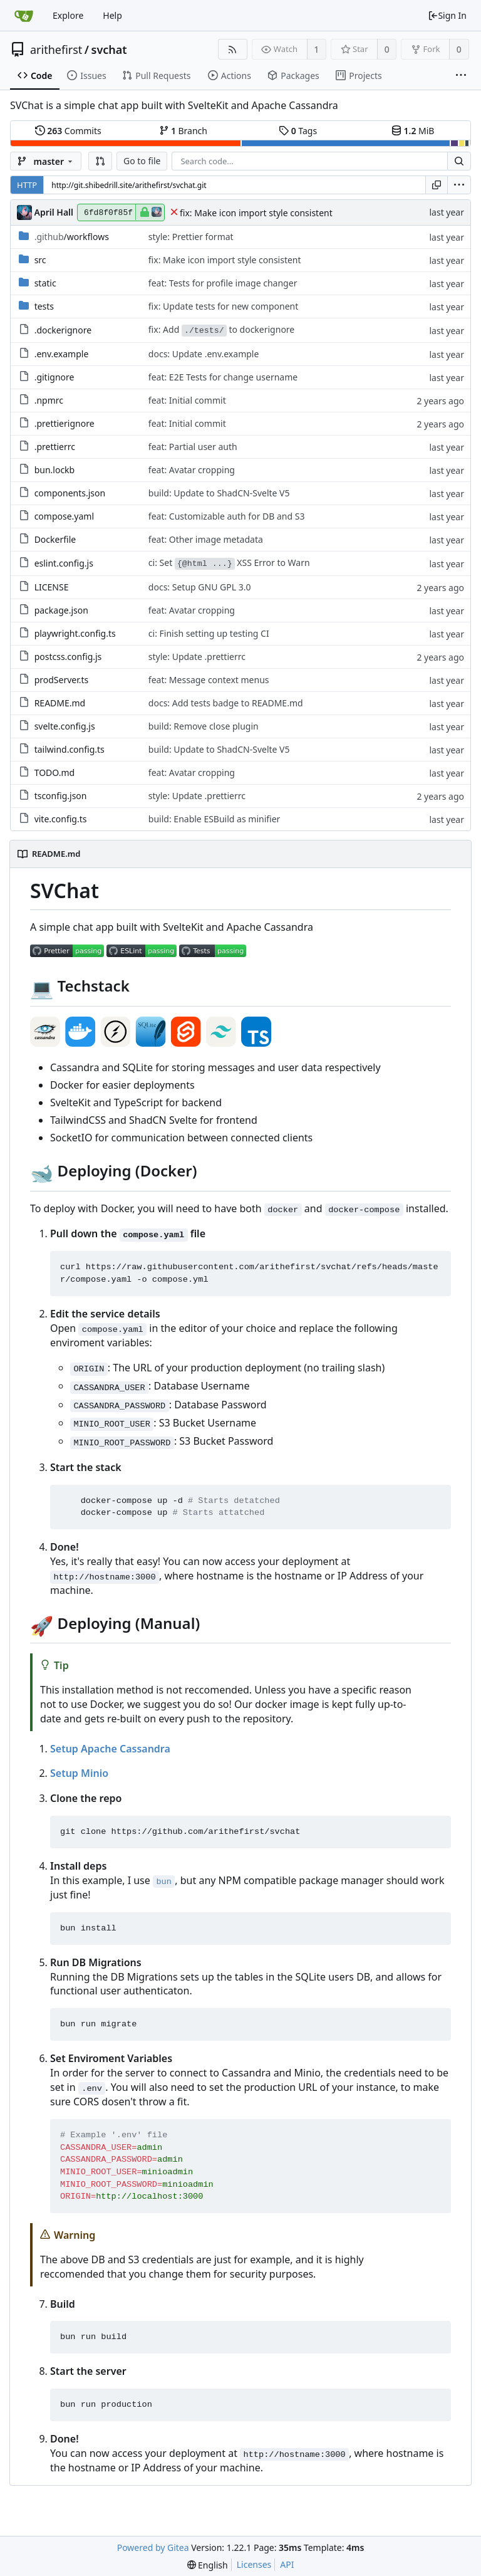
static (45, 283)
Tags (298, 131)
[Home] (23, 15)
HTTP (27, 185)
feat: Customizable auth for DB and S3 (226, 516)
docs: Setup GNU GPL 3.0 (199, 587)
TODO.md (54, 772)
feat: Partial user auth (192, 447)
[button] (100, 161)
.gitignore (54, 377)
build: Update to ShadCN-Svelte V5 (219, 493)
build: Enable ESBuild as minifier (214, 819)
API (287, 2564)
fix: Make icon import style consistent (256, 213)
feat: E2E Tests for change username (222, 377)
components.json (70, 493)
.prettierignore (64, 423)
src (40, 260)
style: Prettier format (191, 237)
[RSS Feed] (232, 49)
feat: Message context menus (208, 680)
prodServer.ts (61, 680)
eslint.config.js (63, 563)
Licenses (254, 2564)
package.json (61, 610)
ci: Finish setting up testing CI (208, 633)
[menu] (459, 184)
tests (44, 306)
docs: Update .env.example (203, 354)
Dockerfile (55, 539)
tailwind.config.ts (69, 749)
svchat (109, 49)
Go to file (141, 161)
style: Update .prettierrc (197, 656)
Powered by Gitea (153, 2547)
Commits (68, 131)
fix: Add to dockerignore (221, 330)
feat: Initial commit (187, 400)
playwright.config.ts (75, 633)
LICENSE (51, 587)
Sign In (447, 15)
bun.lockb (54, 470)
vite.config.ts (60, 819)
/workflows (71, 237)
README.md (60, 703)
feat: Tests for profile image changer (222, 283)
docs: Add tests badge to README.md (225, 703)
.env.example (61, 354)
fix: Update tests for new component (223, 306)
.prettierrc (54, 447)
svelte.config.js (64, 726)
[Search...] (459, 161)
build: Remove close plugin (203, 726)
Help (112, 15)
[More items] (461, 76)
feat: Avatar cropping (191, 470)
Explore (68, 15)
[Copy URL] (436, 184)
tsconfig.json (60, 796)
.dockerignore (62, 330)
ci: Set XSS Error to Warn (229, 563)
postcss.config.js (68, 656)
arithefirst (56, 49)
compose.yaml (64, 516)
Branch (183, 131)
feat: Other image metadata (205, 539)
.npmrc (48, 400)
